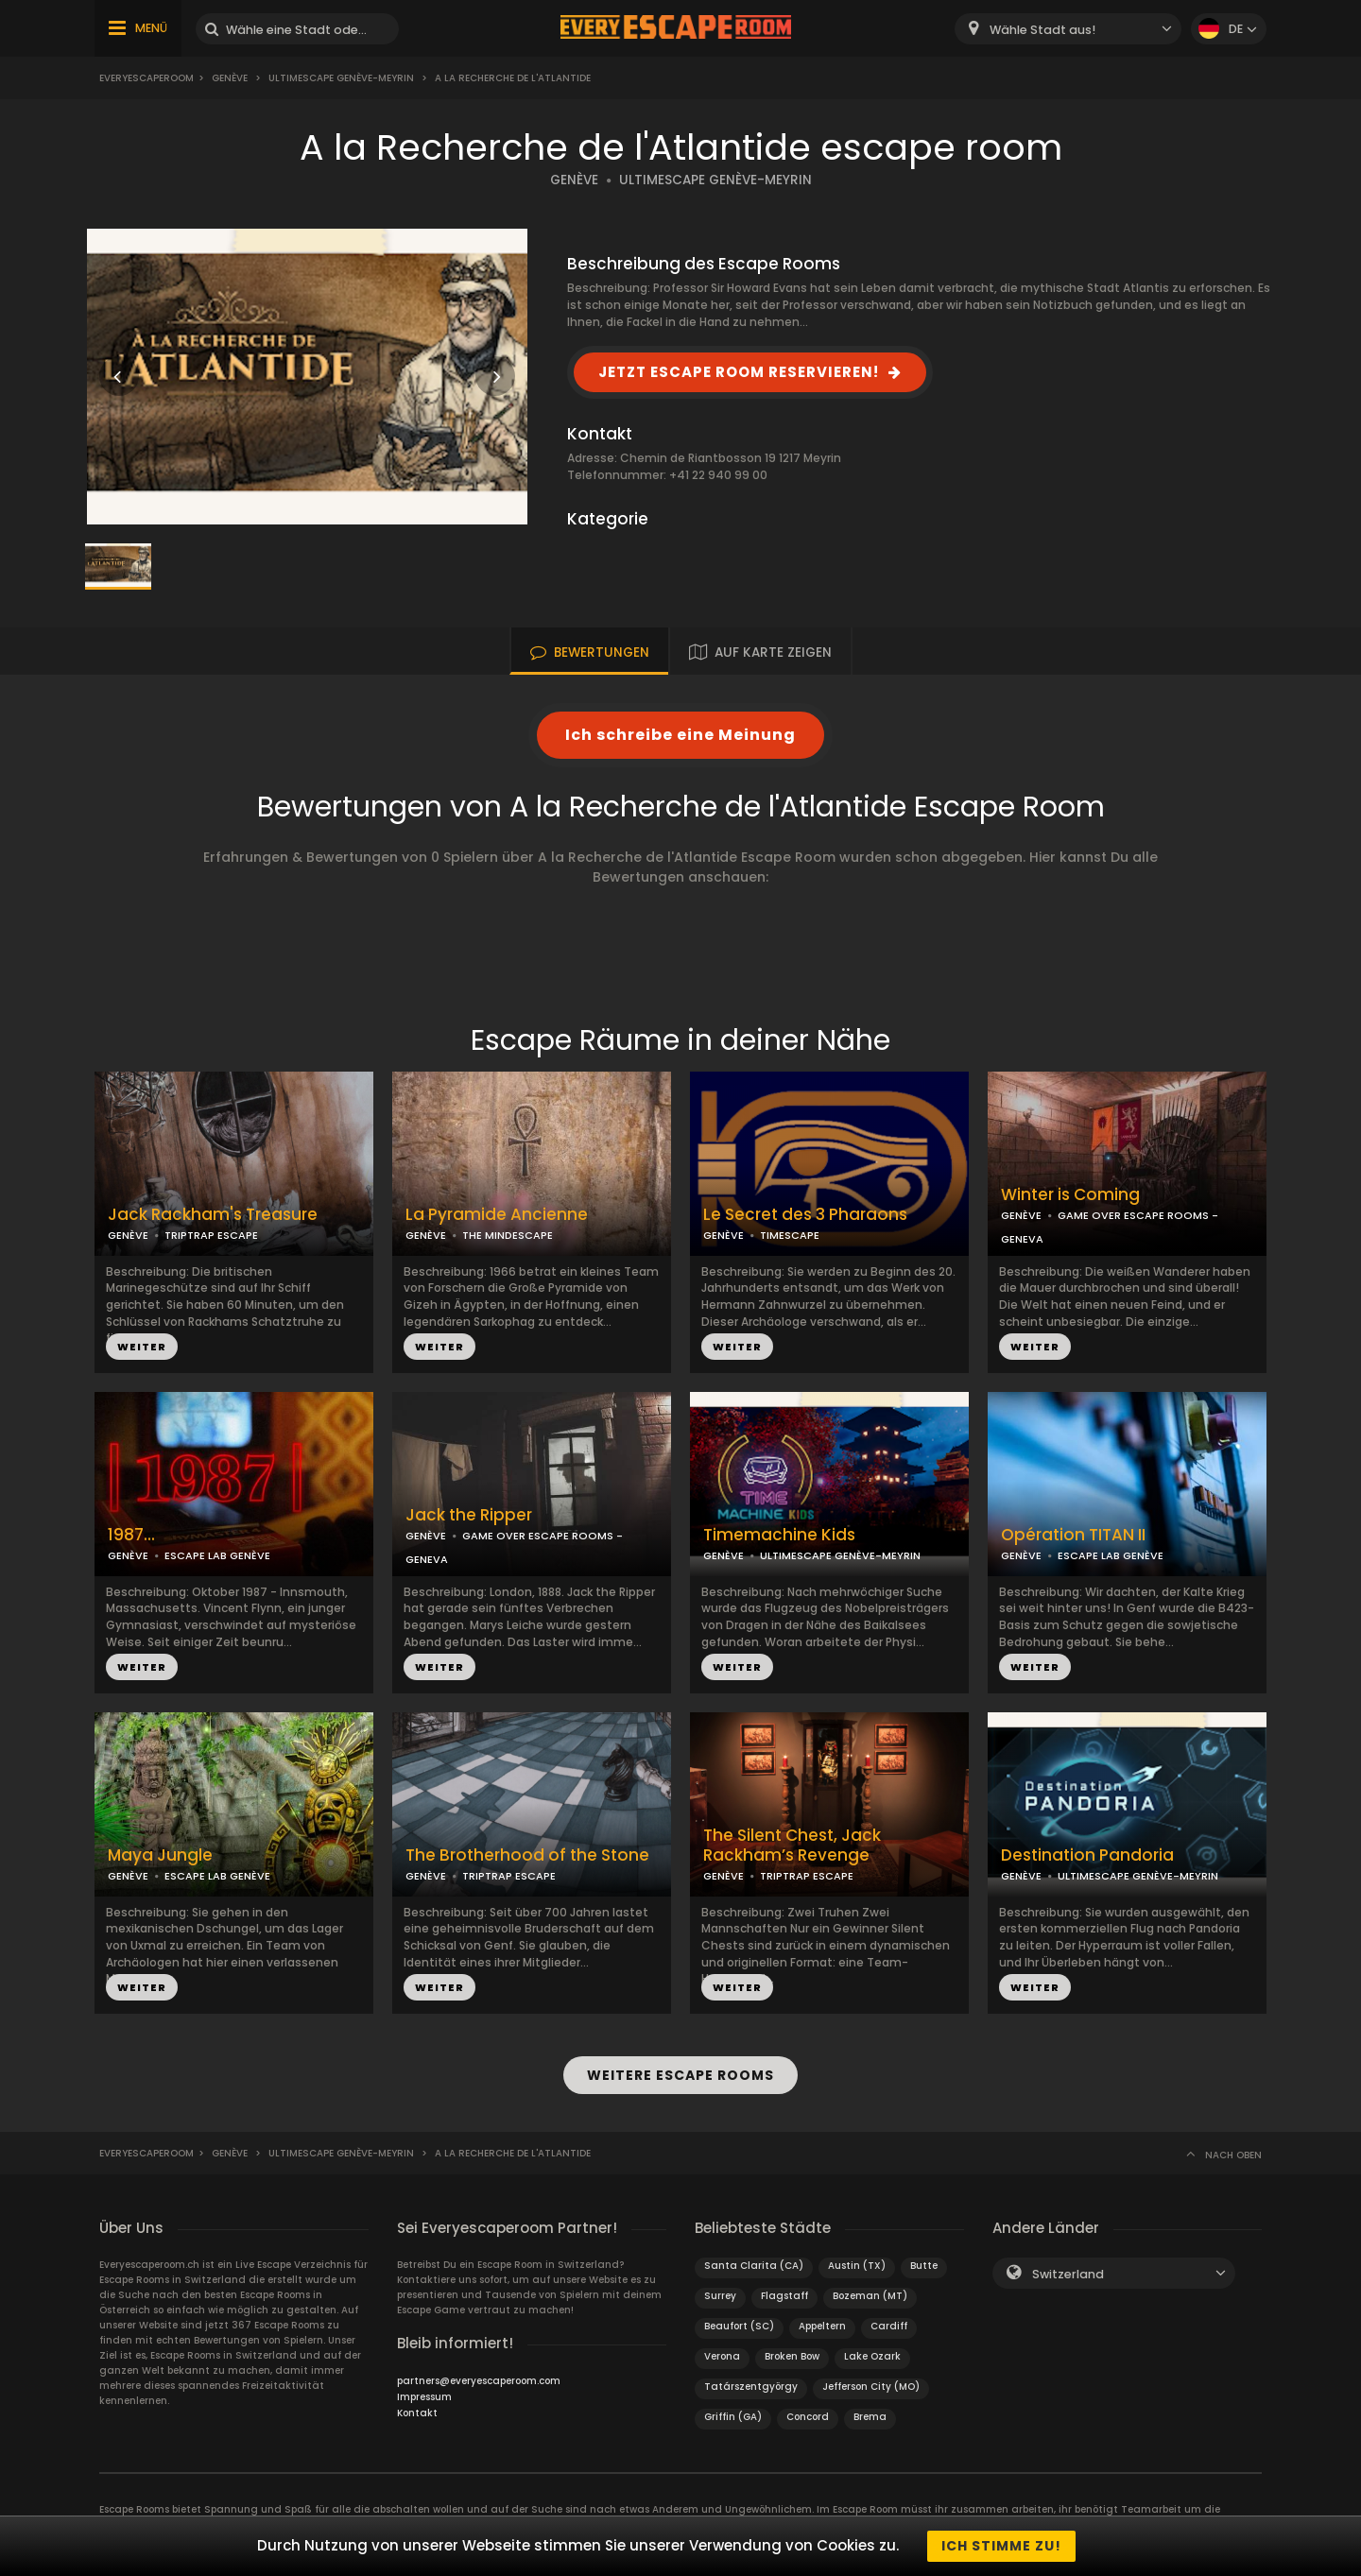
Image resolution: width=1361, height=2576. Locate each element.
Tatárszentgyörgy (751, 2386)
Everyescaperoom (146, 78)
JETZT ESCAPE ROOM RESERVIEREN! (738, 372)
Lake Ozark (872, 2356)
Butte (924, 2265)
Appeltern (822, 2326)
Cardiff (888, 2326)
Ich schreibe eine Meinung (680, 735)
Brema (870, 2417)
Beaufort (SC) (739, 2326)
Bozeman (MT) (870, 2296)
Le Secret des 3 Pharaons (805, 1215)
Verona (722, 2356)
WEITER (141, 1346)
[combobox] (1068, 28)
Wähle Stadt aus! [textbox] (1042, 30)
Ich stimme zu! (1001, 2545)
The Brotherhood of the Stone (527, 1855)
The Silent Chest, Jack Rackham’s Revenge (792, 1845)
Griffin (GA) (733, 2417)
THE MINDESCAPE (507, 1235)
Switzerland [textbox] (1068, 2274)
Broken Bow (792, 2356)
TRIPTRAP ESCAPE (211, 1235)
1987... (131, 1535)
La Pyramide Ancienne (496, 1215)
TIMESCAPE (789, 1235)
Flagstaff (784, 2296)
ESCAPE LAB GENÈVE (217, 1555)
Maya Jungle (160, 1855)
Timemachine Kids (779, 1535)
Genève (230, 78)
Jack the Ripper (468, 1515)
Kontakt (417, 2413)
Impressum (424, 2397)
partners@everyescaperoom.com (478, 2381)
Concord (807, 2417)
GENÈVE (574, 180)
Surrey (720, 2296)
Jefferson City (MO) (871, 2386)
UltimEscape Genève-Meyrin (341, 78)
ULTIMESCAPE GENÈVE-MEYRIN (715, 180)
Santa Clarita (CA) (753, 2265)
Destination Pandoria (1087, 1855)
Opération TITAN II (1073, 1535)
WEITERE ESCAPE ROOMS (680, 2075)
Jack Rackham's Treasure (213, 1215)
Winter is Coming (1070, 1195)
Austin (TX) (857, 2265)
